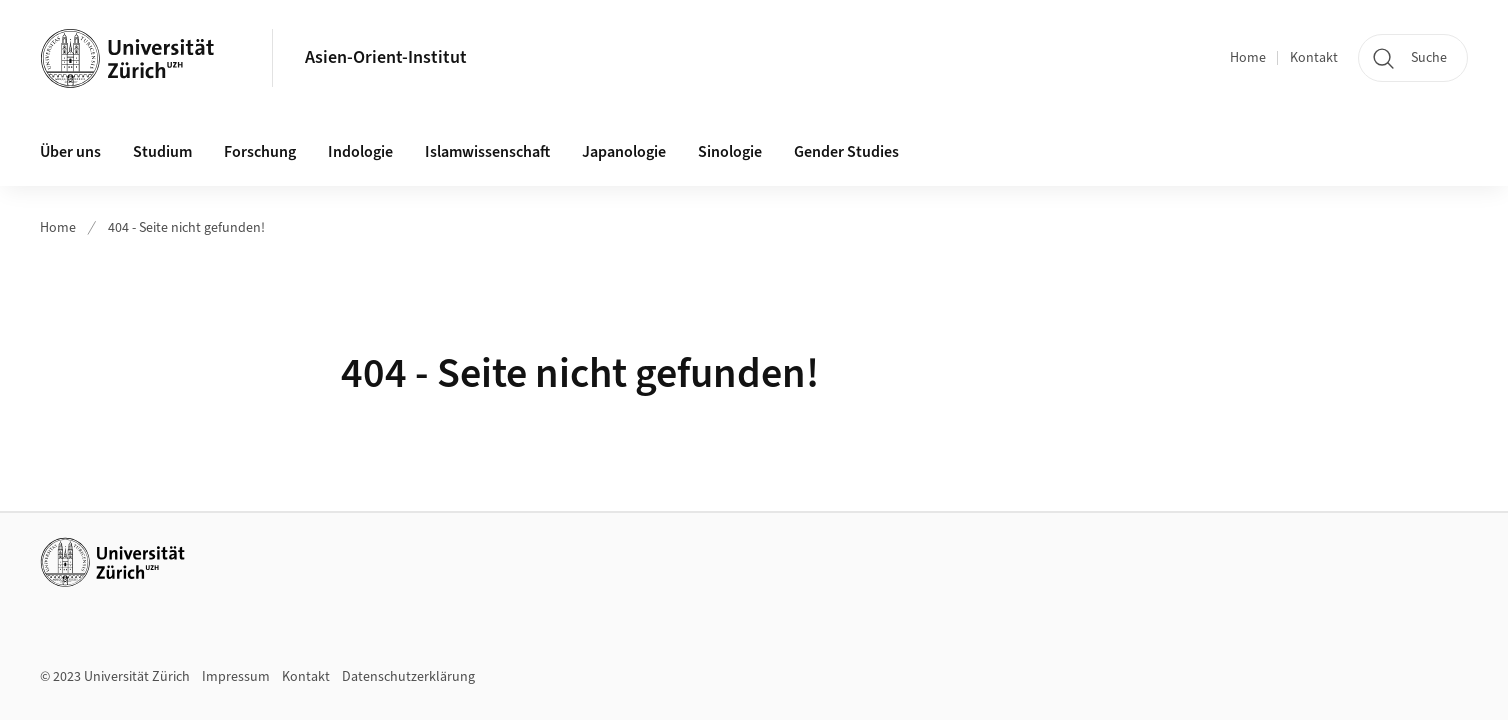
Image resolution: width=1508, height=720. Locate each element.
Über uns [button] (70, 152)
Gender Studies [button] (846, 152)
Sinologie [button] (730, 152)
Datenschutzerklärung (408, 677)
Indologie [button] (360, 152)
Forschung (260, 152)
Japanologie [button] (624, 152)
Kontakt (1314, 58)
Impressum (236, 677)
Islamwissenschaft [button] (487, 152)
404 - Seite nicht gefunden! (186, 228)
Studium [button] (162, 152)
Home (1248, 58)
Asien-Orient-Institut (386, 57)
